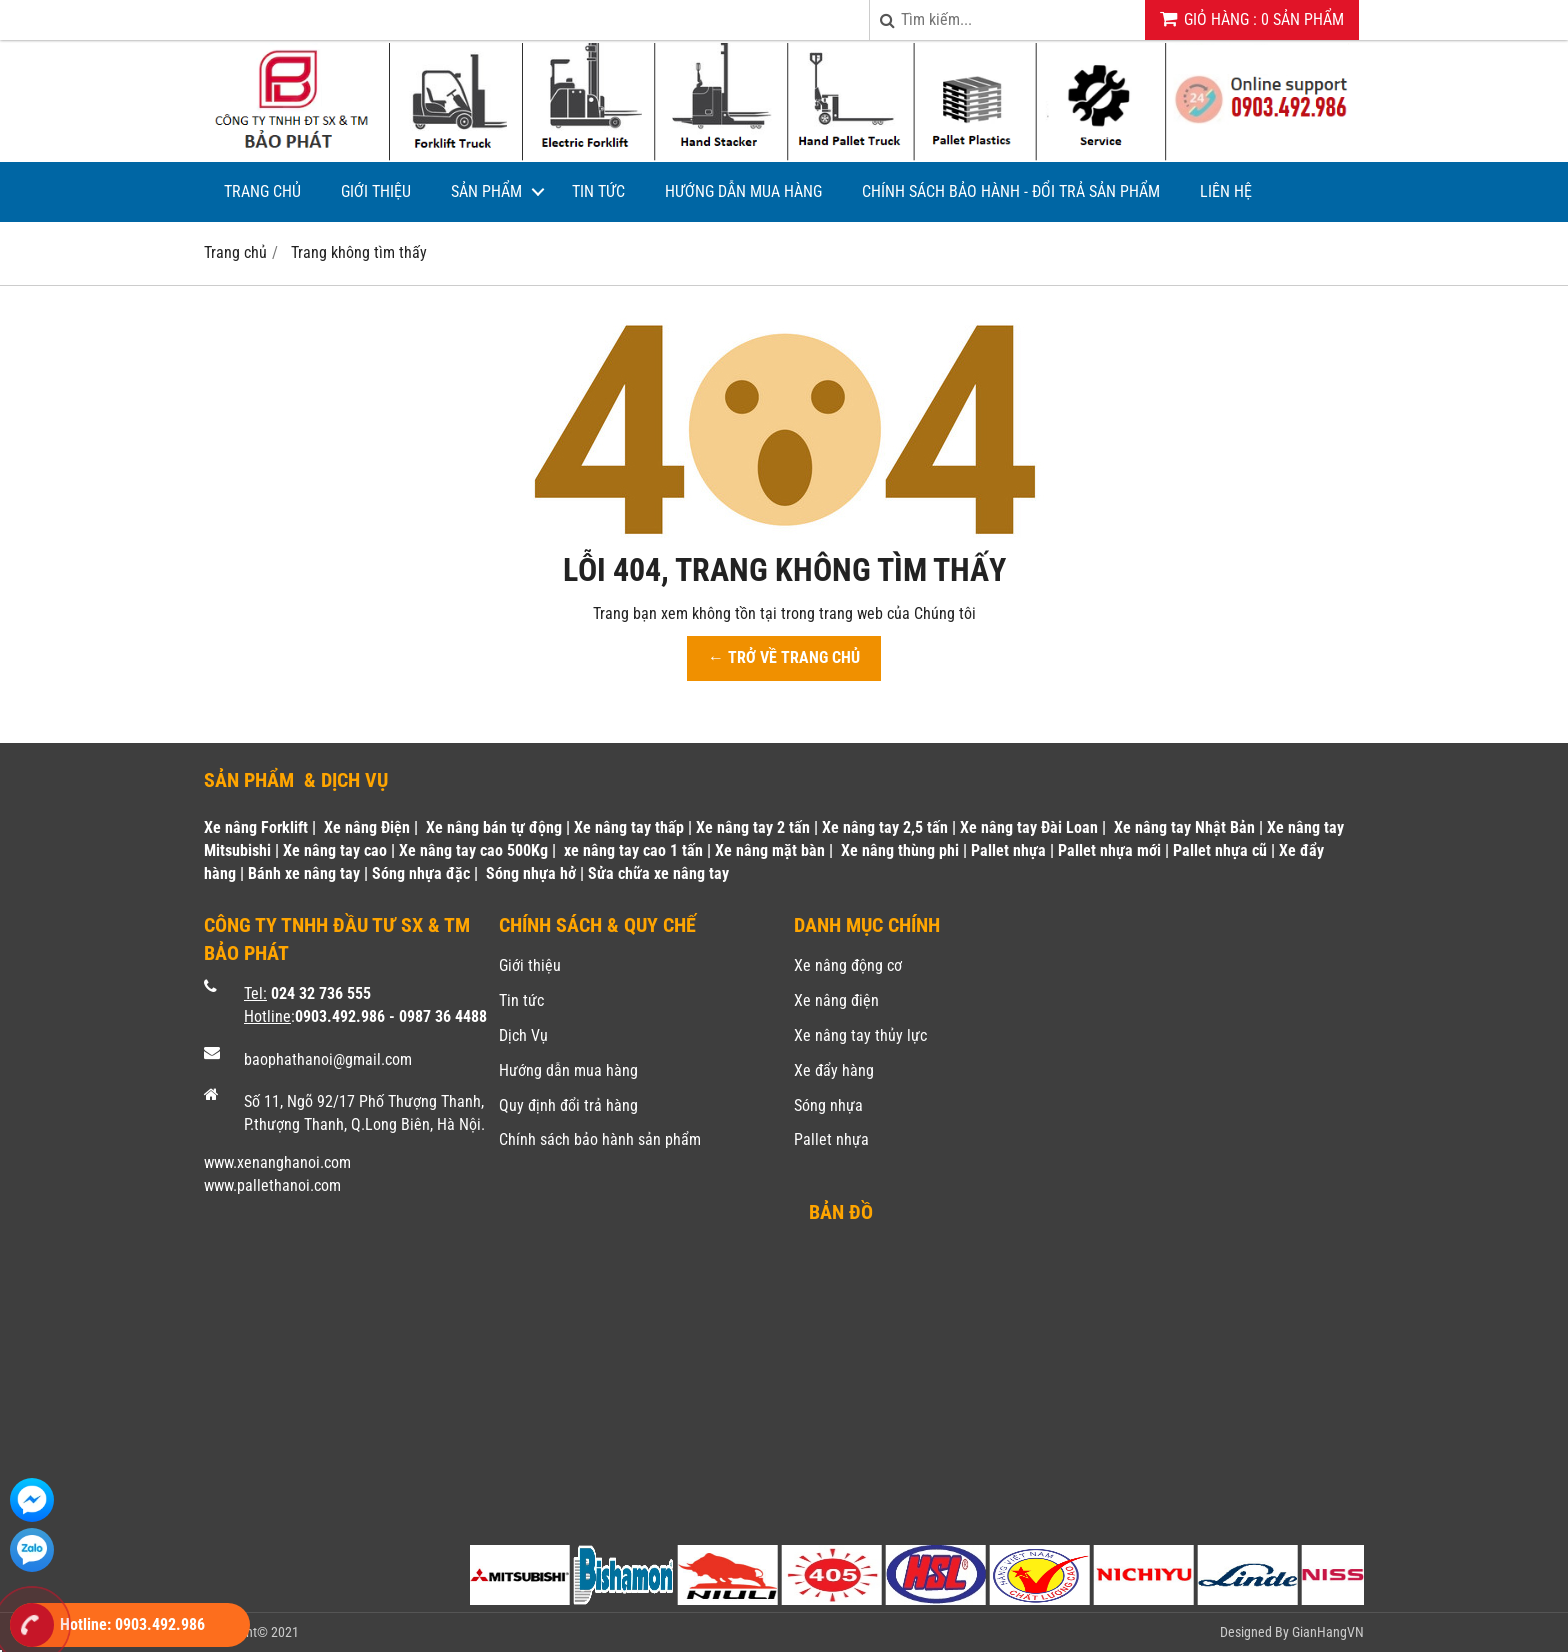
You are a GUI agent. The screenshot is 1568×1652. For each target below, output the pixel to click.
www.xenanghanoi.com (277, 1162)
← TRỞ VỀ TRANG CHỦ (784, 657)
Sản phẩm (486, 191)
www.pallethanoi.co (266, 1185)
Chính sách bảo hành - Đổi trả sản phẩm (1011, 191)
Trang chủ (262, 191)
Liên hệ (1226, 191)
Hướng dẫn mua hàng (743, 191)
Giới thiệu (376, 191)
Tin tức (598, 191)
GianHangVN (1328, 1632)
